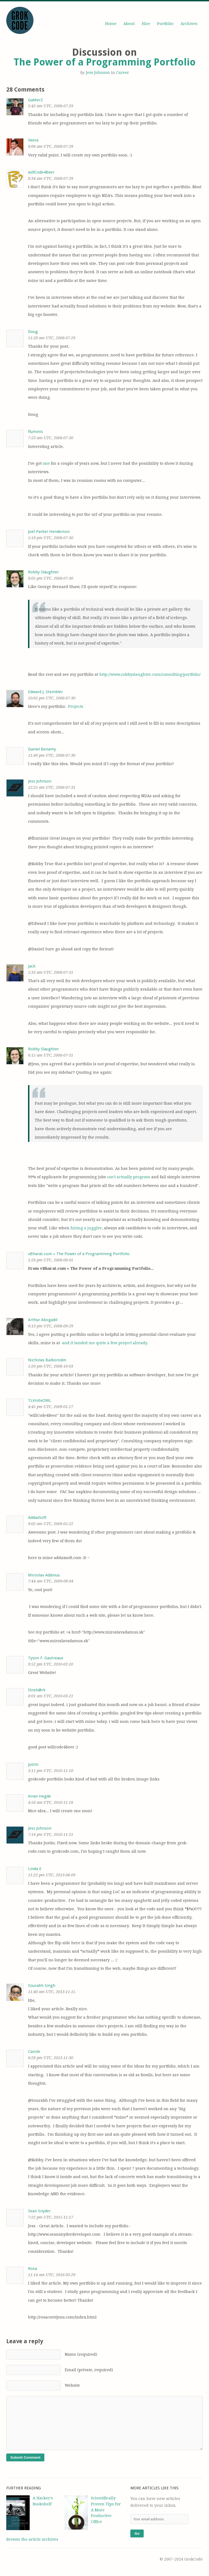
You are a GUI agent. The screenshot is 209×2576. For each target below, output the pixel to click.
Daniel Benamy (42, 749)
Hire (146, 23)
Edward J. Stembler (45, 691)
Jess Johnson (98, 72)
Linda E (34, 1868)
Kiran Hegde (39, 1796)
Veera (33, 140)
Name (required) (51, 2354)
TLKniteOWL (39, 1400)
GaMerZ (35, 100)
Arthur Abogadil (42, 1319)
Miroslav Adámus (44, 1575)
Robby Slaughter (43, 572)
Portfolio (165, 23)
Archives (188, 23)
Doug (33, 331)
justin (33, 1764)
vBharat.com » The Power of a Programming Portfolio (79, 1253)
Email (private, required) (59, 2370)
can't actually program (128, 1177)
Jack (31, 966)
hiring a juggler (86, 1228)
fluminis (35, 431)
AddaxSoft (37, 1517)
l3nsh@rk (36, 1690)
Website (43, 2385)
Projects (75, 706)
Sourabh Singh (41, 1985)
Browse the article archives (32, 2539)
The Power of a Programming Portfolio (105, 62)
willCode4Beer (41, 172)
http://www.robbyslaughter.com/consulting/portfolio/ (150, 674)
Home (110, 23)
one (46, 463)
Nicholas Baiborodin (47, 1360)
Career (122, 72)
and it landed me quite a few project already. (104, 1343)
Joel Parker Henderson (49, 531)
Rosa (32, 2268)
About (129, 23)
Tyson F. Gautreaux (45, 1657)
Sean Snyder (39, 2211)
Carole (34, 2051)
